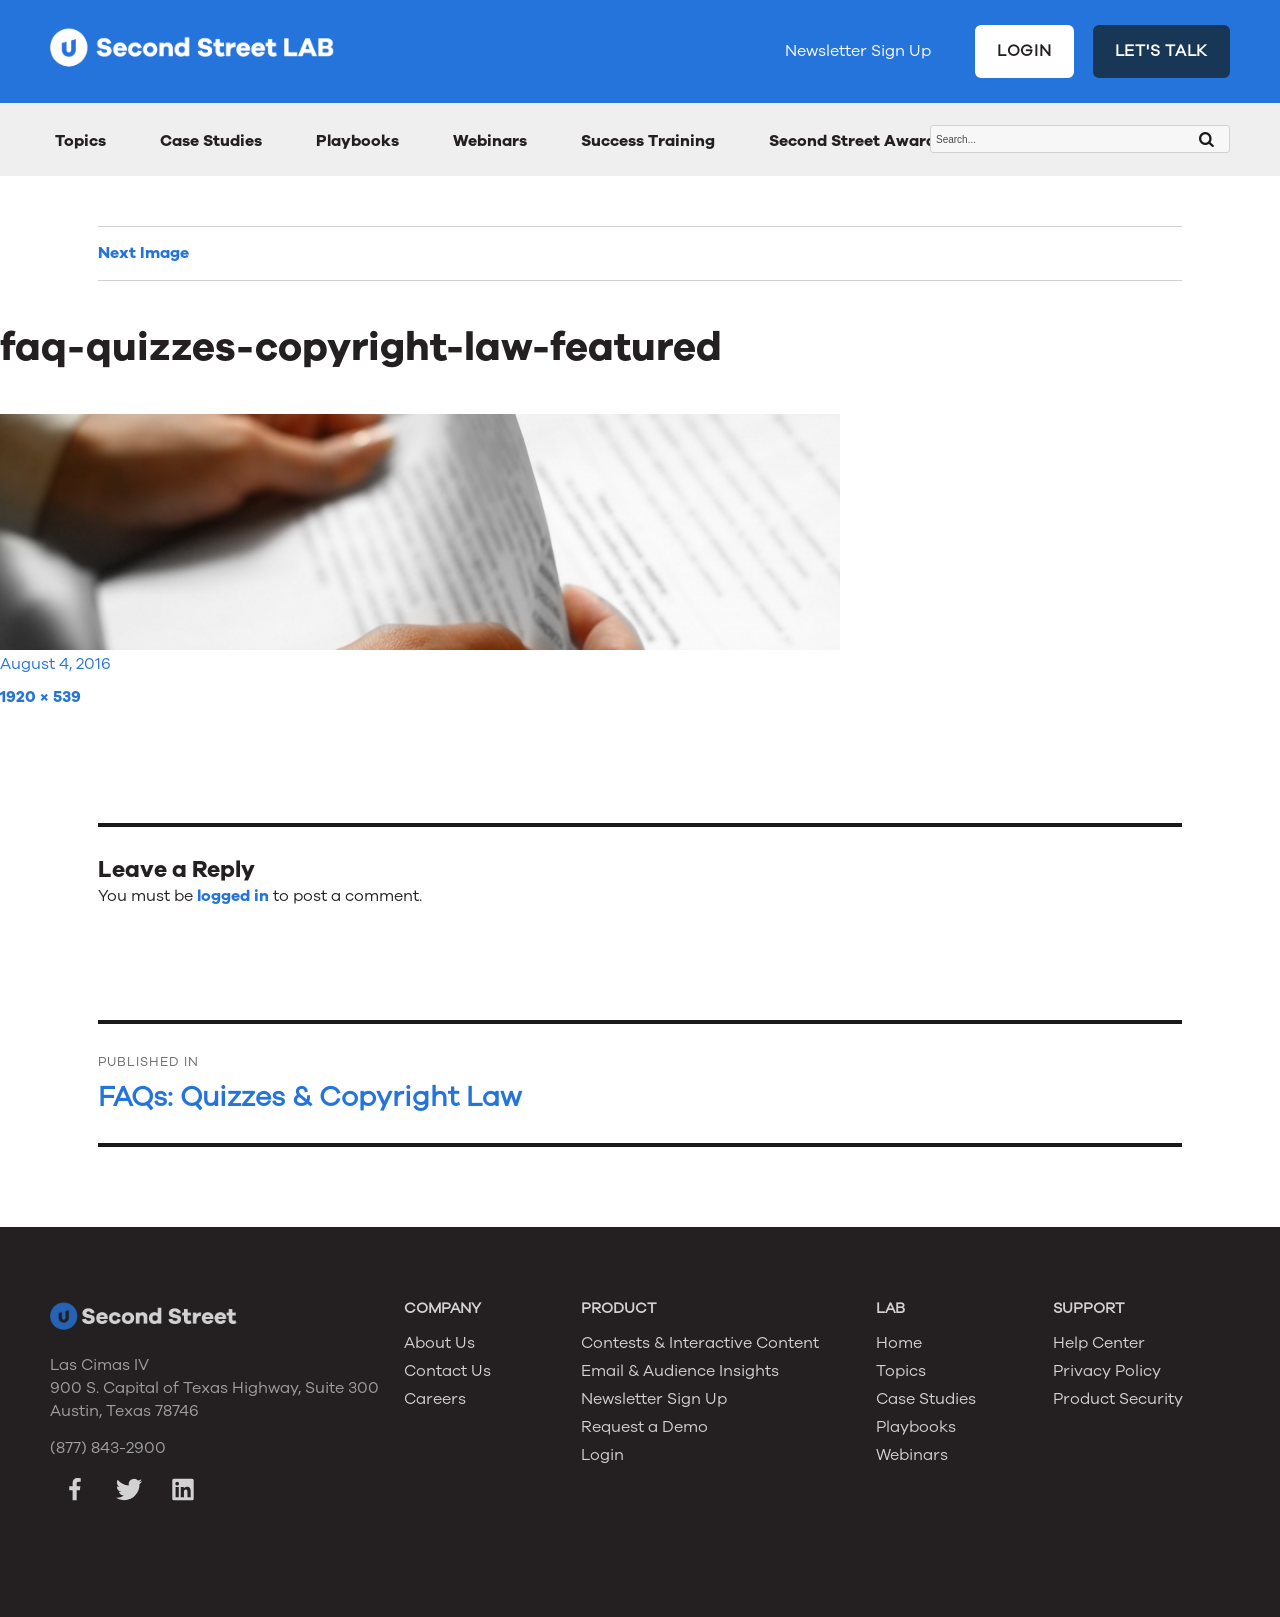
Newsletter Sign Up (858, 51)
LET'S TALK (1162, 51)
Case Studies (211, 141)
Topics (80, 141)
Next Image (143, 253)
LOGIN (1024, 51)
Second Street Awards (856, 141)
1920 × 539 (40, 697)
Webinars (490, 141)
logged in (233, 896)
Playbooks (357, 141)
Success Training (648, 141)
